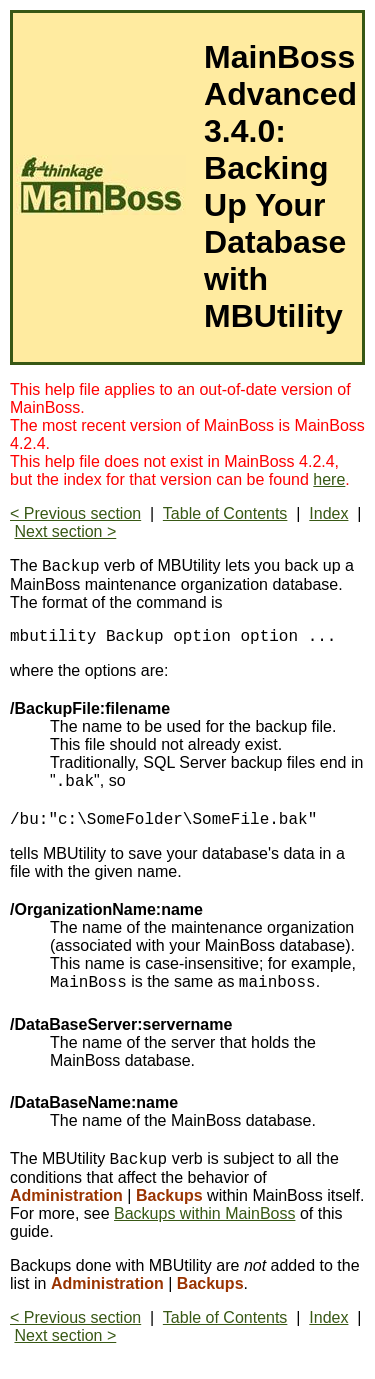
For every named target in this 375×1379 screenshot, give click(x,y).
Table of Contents (225, 513)
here (329, 479)
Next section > (65, 531)
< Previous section (75, 513)
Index (328, 513)
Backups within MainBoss (204, 1221)
